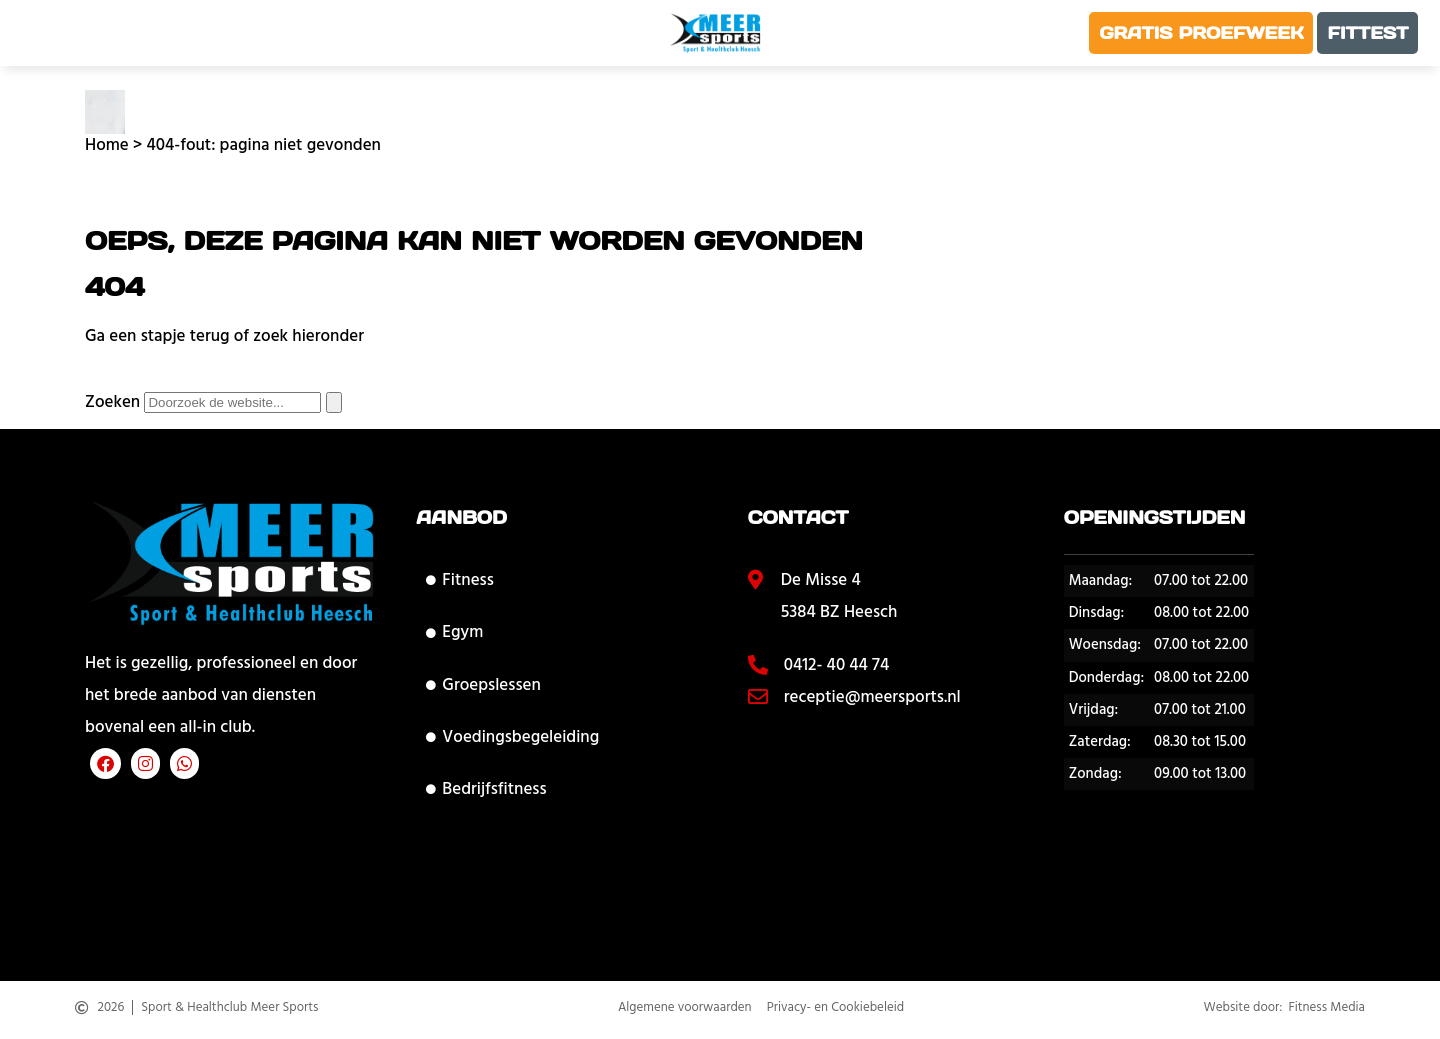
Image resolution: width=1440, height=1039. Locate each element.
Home (107, 145)
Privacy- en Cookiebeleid (835, 1013)
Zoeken (112, 402)
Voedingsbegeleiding (512, 737)
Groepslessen (483, 685)
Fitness (459, 580)
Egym (454, 632)
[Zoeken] (334, 402)
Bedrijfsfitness (486, 789)
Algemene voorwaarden (685, 1013)
